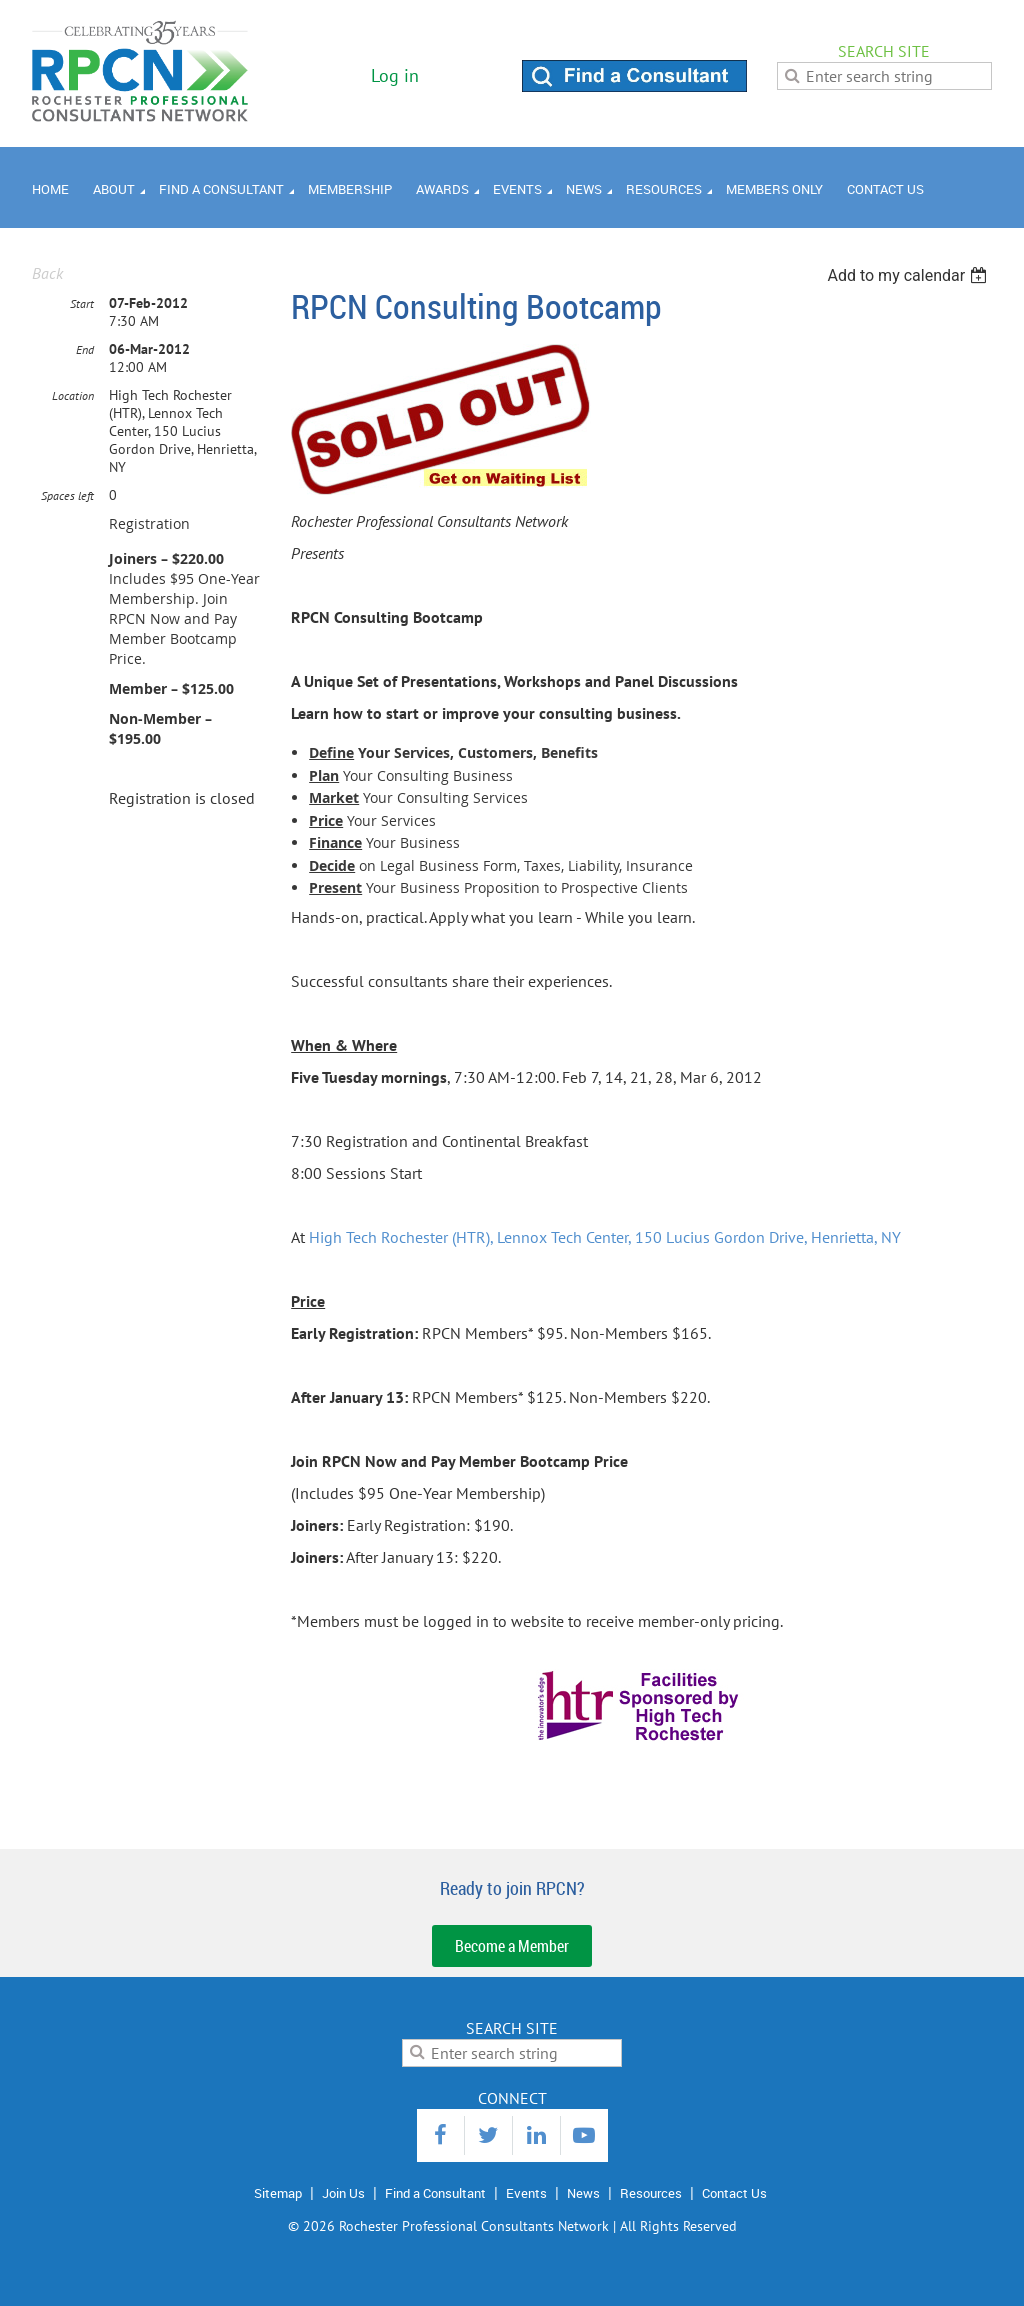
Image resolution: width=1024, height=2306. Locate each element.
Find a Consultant (435, 2193)
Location (73, 395)
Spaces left (67, 495)
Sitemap (278, 2193)
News (583, 2193)
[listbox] (909, 275)
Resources (651, 2193)
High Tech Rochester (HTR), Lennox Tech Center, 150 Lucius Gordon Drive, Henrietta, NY (605, 1237)
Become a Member (512, 1946)
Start (82, 303)
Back (47, 273)
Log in (395, 75)
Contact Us (734, 2193)
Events (526, 2193)
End (85, 349)
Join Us (343, 2193)
